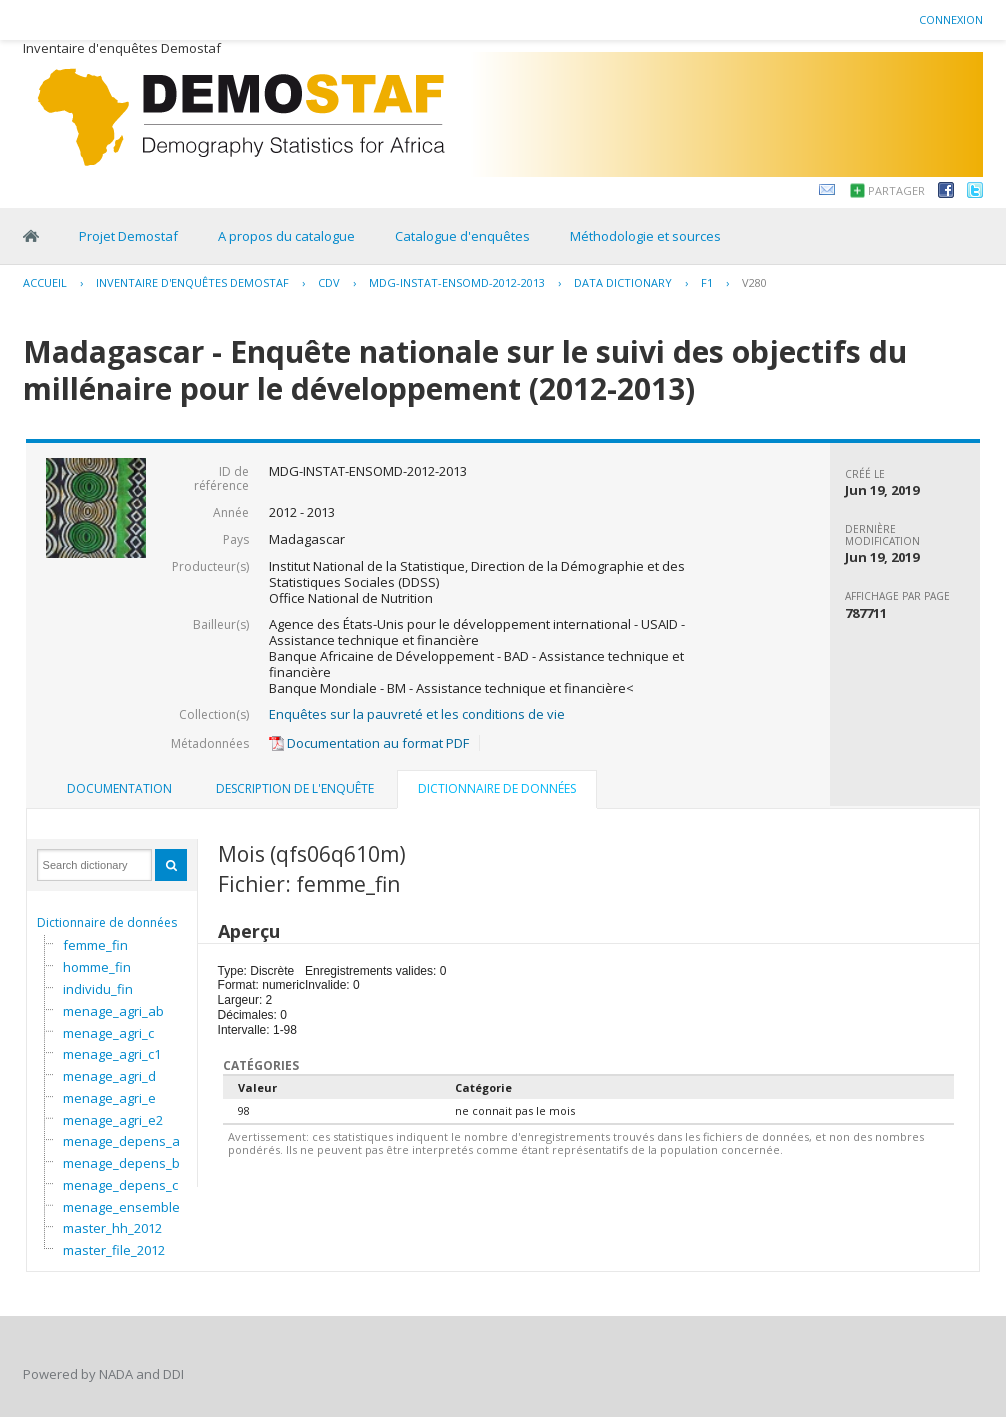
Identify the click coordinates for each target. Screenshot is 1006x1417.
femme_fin (95, 945)
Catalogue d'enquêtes (462, 236)
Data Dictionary (623, 282)
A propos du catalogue (286, 236)
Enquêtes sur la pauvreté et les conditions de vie (417, 714)
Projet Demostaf (128, 236)
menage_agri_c (108, 1033)
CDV (329, 282)
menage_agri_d (109, 1076)
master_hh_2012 (112, 1228)
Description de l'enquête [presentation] (295, 788)
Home (31, 236)
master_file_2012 (114, 1250)
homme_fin (97, 967)
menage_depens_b (121, 1163)
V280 (754, 282)
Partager (896, 190)
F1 (707, 282)
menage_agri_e (109, 1098)
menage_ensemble (121, 1207)
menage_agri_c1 (112, 1054)
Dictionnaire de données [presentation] (497, 788)
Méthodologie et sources (645, 236)
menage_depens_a (121, 1141)
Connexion (951, 19)
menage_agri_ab (113, 1011)
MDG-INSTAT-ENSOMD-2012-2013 (457, 282)
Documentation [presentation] (119, 788)
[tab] (119, 789)
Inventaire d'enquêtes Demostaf (192, 282)
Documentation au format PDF (369, 743)
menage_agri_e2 (113, 1120)
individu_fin (98, 989)
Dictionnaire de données (107, 922)
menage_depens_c (120, 1185)
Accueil (45, 282)
